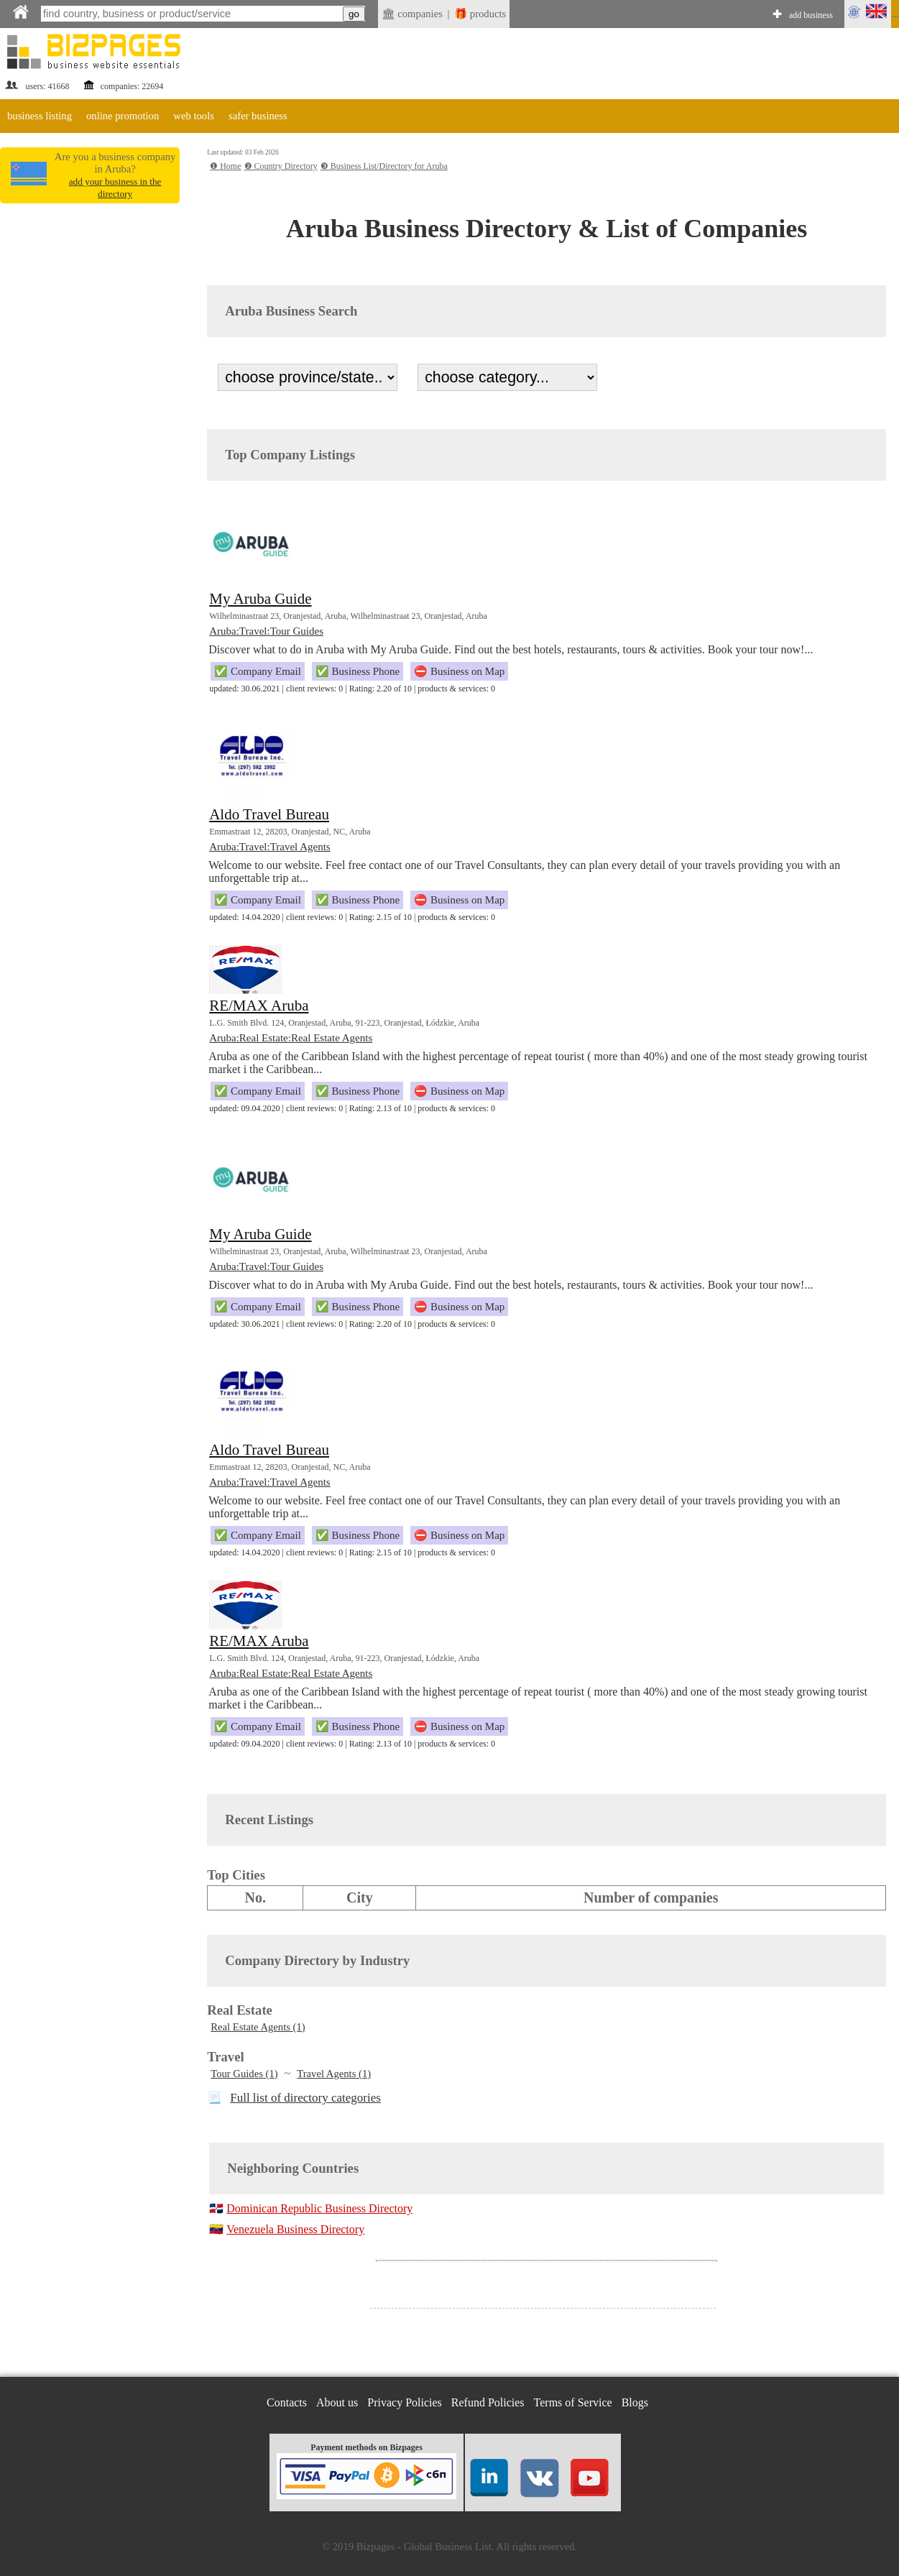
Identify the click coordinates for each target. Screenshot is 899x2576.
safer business (258, 115)
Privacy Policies (404, 2402)
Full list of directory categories (305, 2097)
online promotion (122, 115)
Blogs (635, 2402)
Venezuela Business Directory (295, 2229)
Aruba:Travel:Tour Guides (266, 631)
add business (811, 15)
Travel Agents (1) (334, 2073)
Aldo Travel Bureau (269, 814)
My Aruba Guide (260, 598)
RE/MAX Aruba (258, 1005)
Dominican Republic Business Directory (319, 2208)
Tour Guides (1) (244, 2073)
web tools (193, 115)
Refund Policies (488, 2402)
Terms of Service (573, 2402)
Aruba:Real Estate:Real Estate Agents (290, 1038)
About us (337, 2402)
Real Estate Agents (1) (258, 2027)
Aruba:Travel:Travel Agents (269, 846)
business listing (39, 115)
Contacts (287, 2402)
